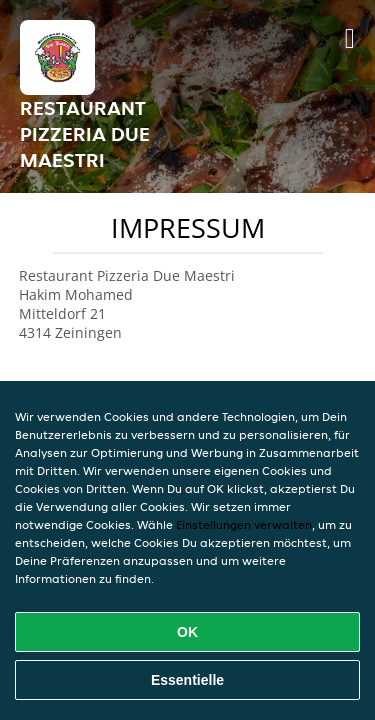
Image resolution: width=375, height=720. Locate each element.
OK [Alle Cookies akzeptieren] (187, 632)
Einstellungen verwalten (244, 524)
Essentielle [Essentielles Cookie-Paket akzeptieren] (187, 680)
